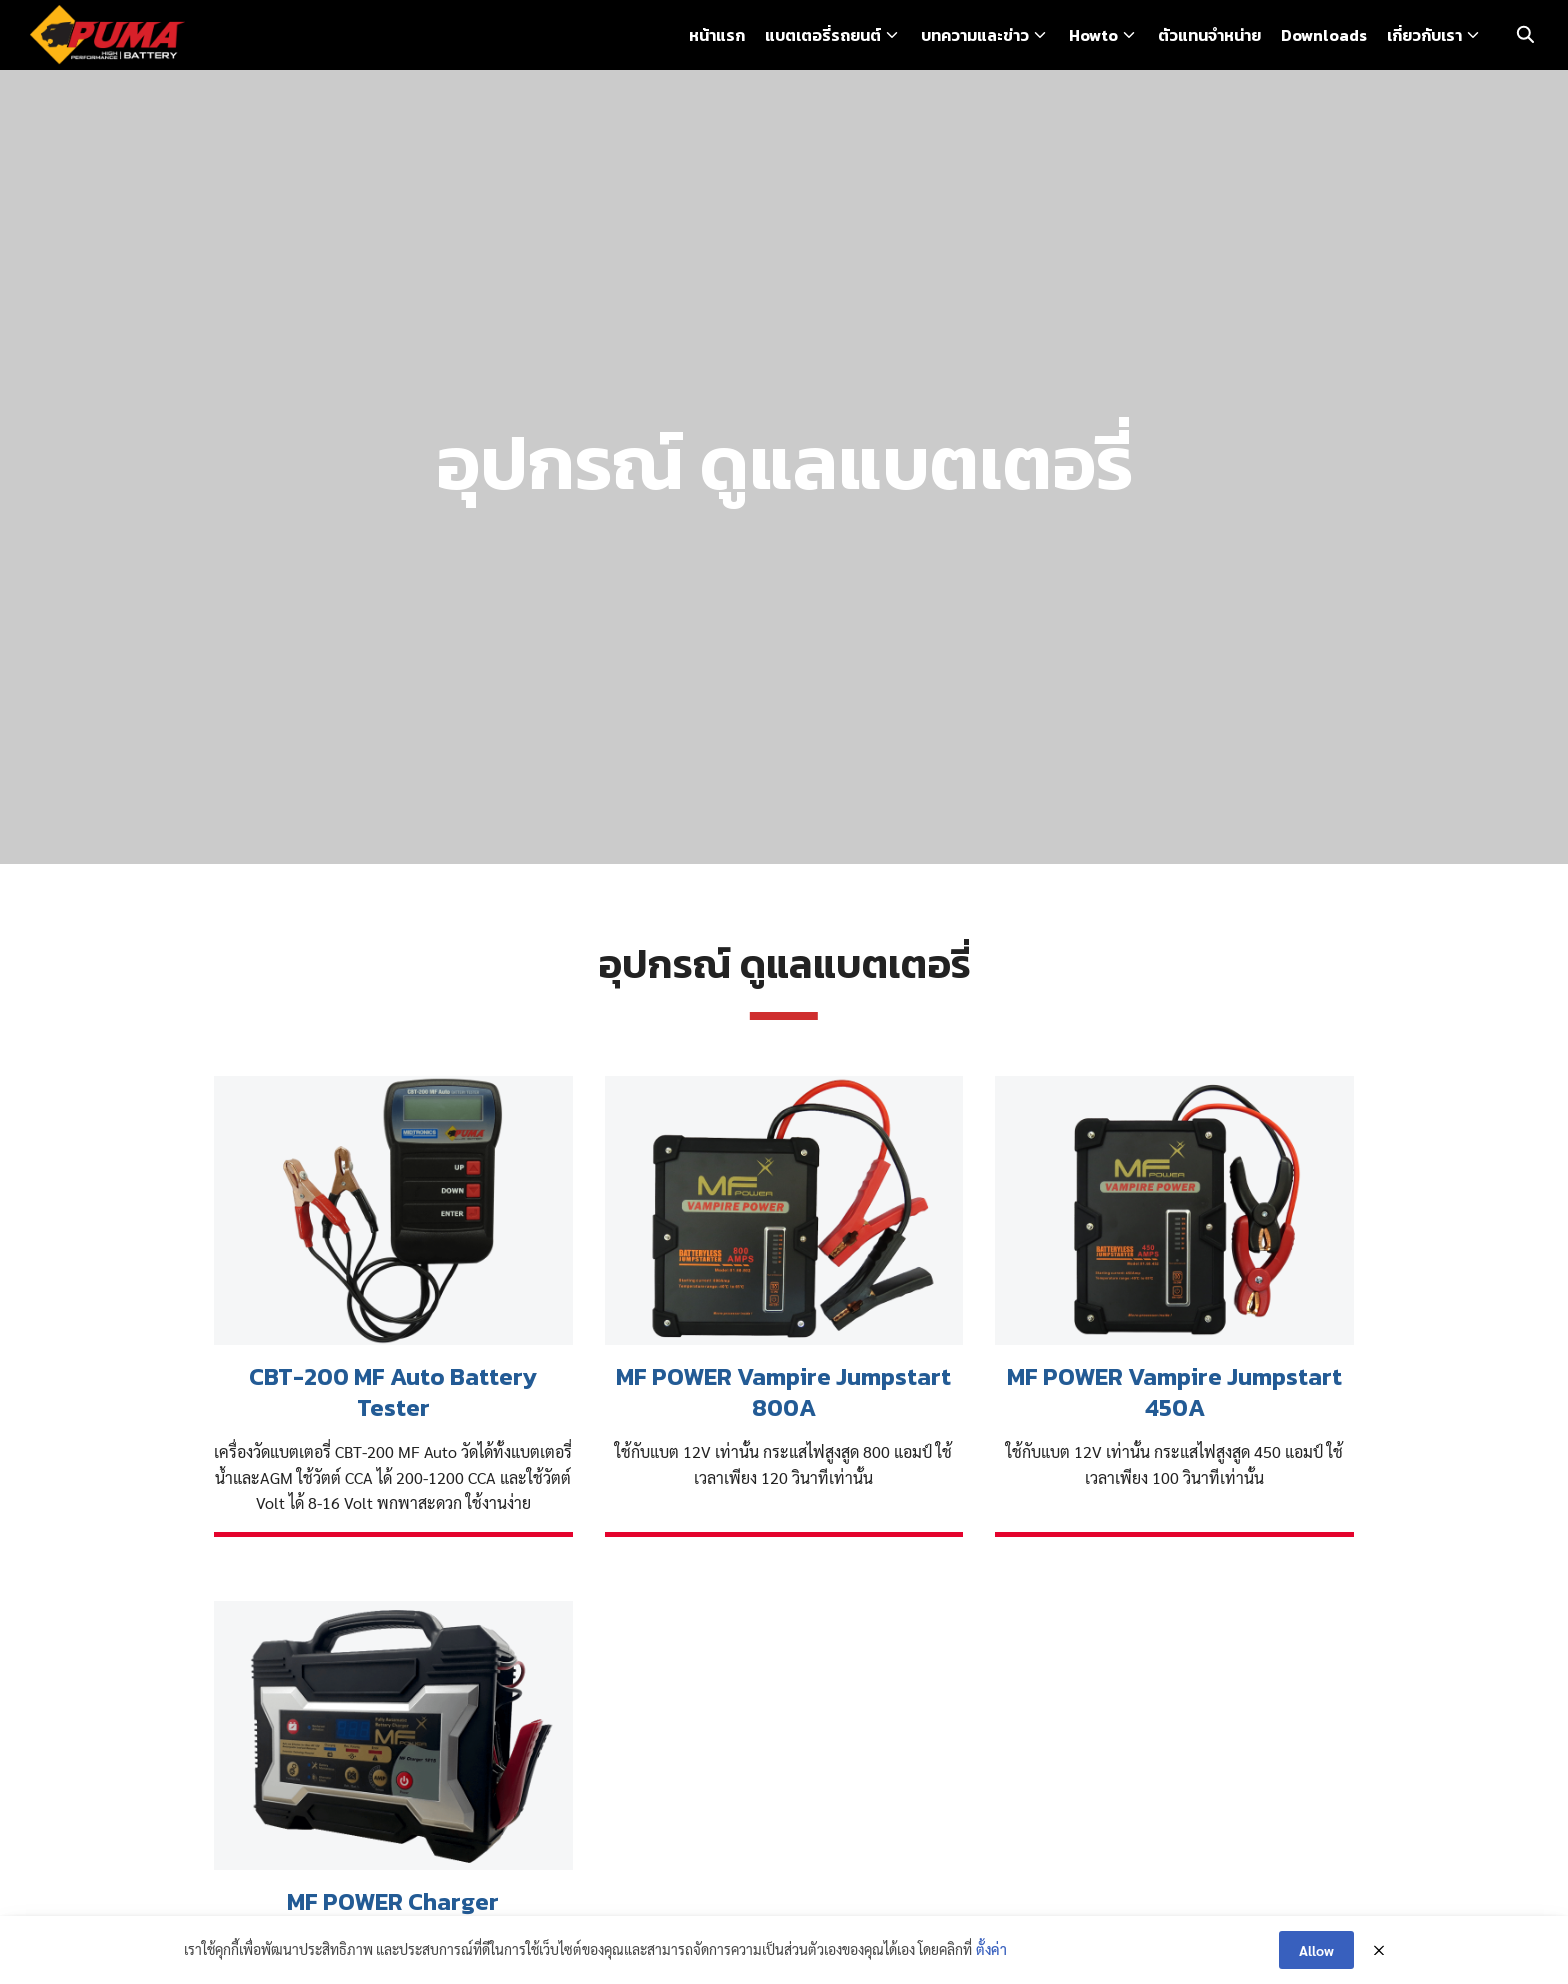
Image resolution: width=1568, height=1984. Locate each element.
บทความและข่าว (975, 35)
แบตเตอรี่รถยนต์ (823, 35)
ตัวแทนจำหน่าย (1209, 35)
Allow (1316, 1951)
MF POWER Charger (393, 1901)
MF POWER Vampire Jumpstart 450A (1174, 1392)
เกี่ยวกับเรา (1424, 35)
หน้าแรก (717, 35)
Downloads (1324, 35)
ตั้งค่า (991, 1950)
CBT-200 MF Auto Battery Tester (393, 1392)
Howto (1093, 35)
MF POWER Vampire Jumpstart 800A (783, 1392)
